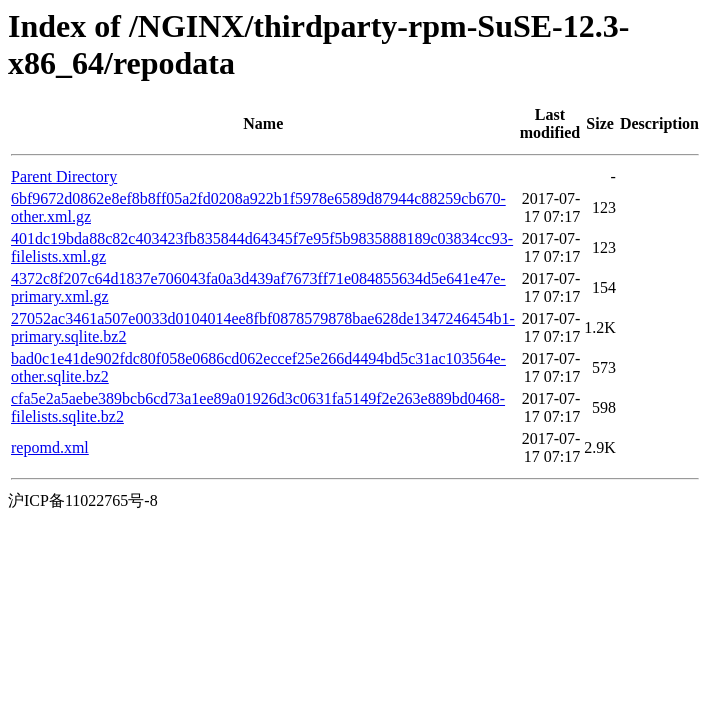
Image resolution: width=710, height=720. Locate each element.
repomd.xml (50, 447)
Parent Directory (64, 176)
